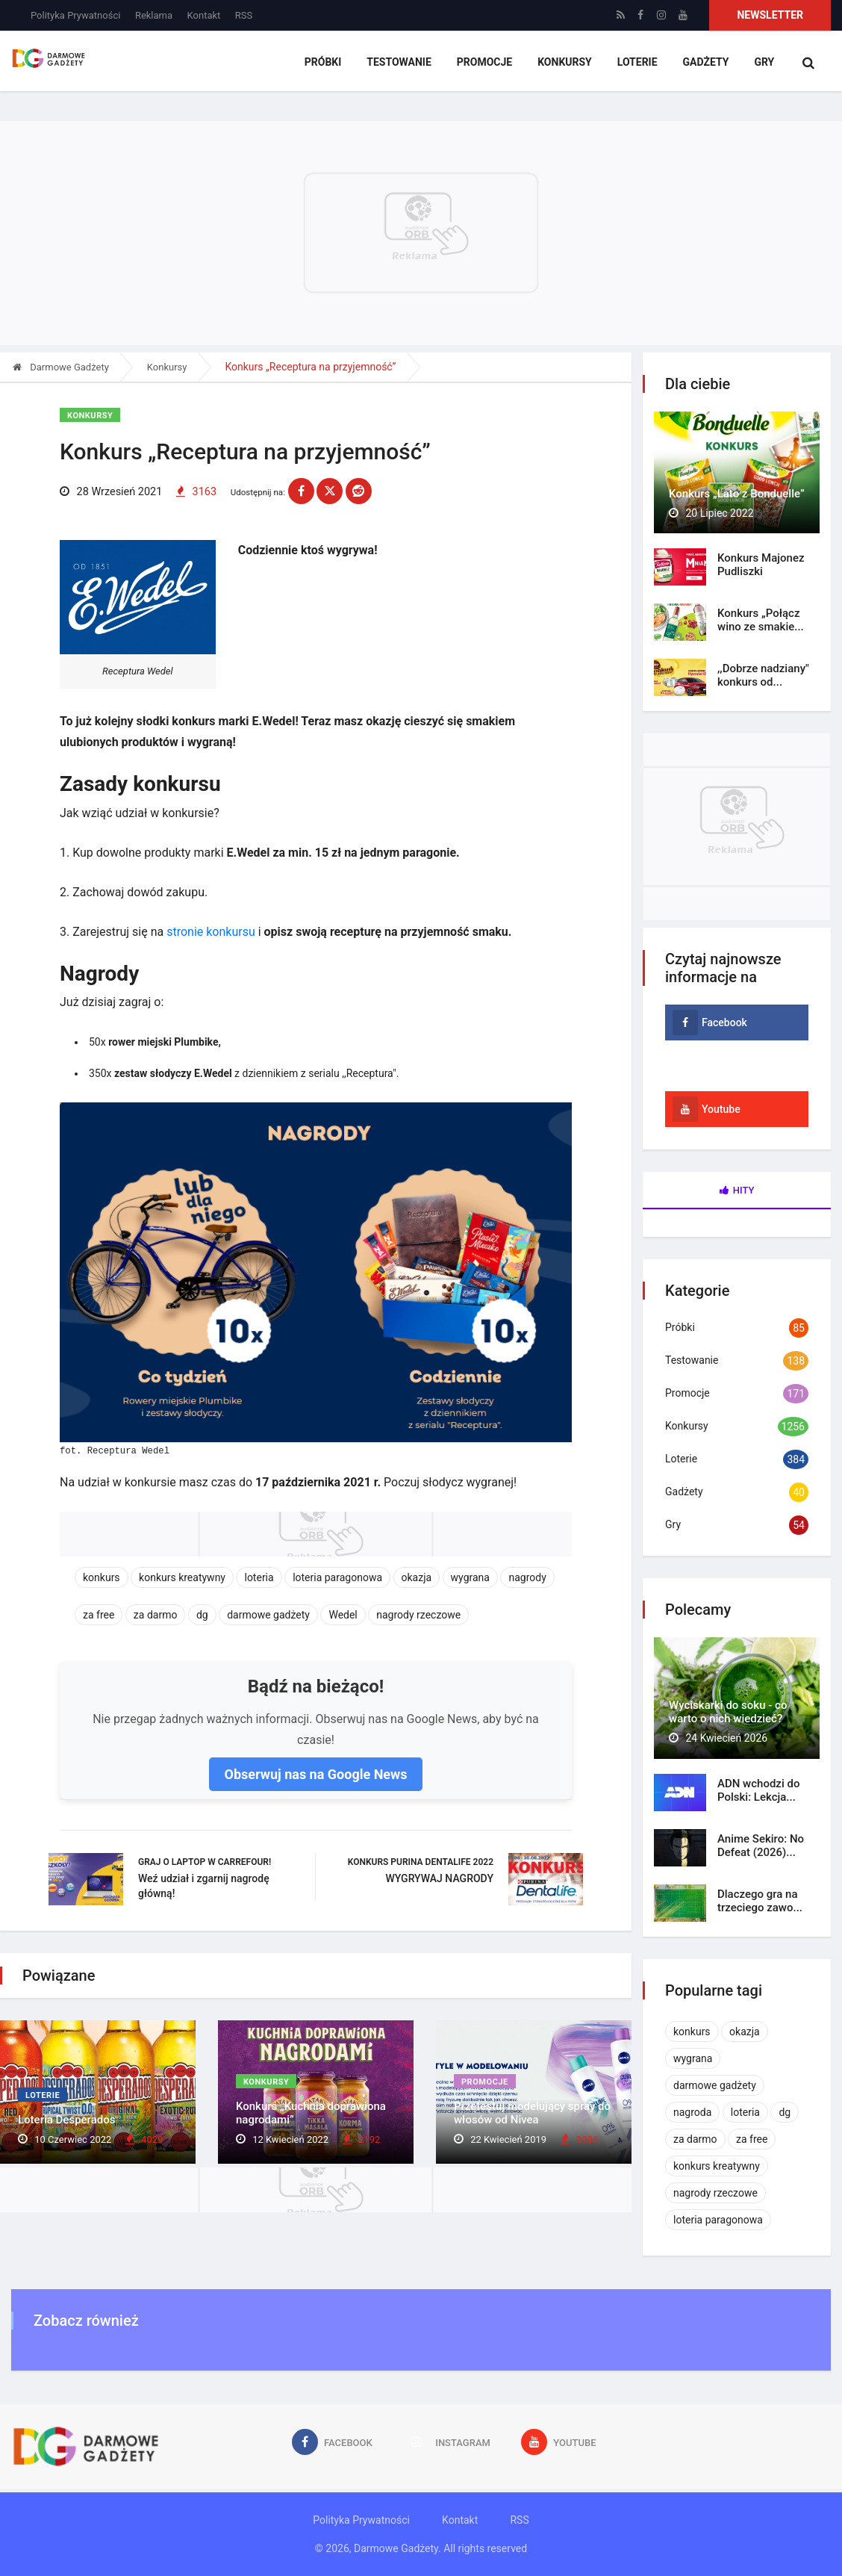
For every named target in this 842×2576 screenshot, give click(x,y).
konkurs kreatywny (182, 1578)
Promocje (489, 63)
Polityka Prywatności (75, 15)
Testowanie (406, 63)
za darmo (156, 1615)
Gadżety (707, 63)
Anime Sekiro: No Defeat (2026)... (760, 1845)
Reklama (153, 15)
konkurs (101, 1578)
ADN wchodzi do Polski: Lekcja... (758, 1790)
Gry (764, 63)
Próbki (331, 63)
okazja (417, 1578)
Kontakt (204, 15)
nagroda (692, 2112)
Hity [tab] (737, 1190)
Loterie (640, 63)
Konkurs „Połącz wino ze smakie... (760, 619)
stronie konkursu (210, 932)
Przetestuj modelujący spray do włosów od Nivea (532, 2115)
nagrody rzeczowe (418, 1615)
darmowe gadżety (268, 1615)
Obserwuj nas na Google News (315, 1775)
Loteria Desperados (66, 2122)
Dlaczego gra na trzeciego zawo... (759, 1900)
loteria (258, 1578)
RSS (243, 15)
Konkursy (569, 63)
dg (202, 1615)
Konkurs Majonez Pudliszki (760, 564)
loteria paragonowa (337, 1578)
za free (98, 1615)
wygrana (470, 1578)
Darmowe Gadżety (61, 367)
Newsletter (770, 15)
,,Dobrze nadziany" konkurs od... (763, 675)
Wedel (342, 1615)
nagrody (527, 1578)
